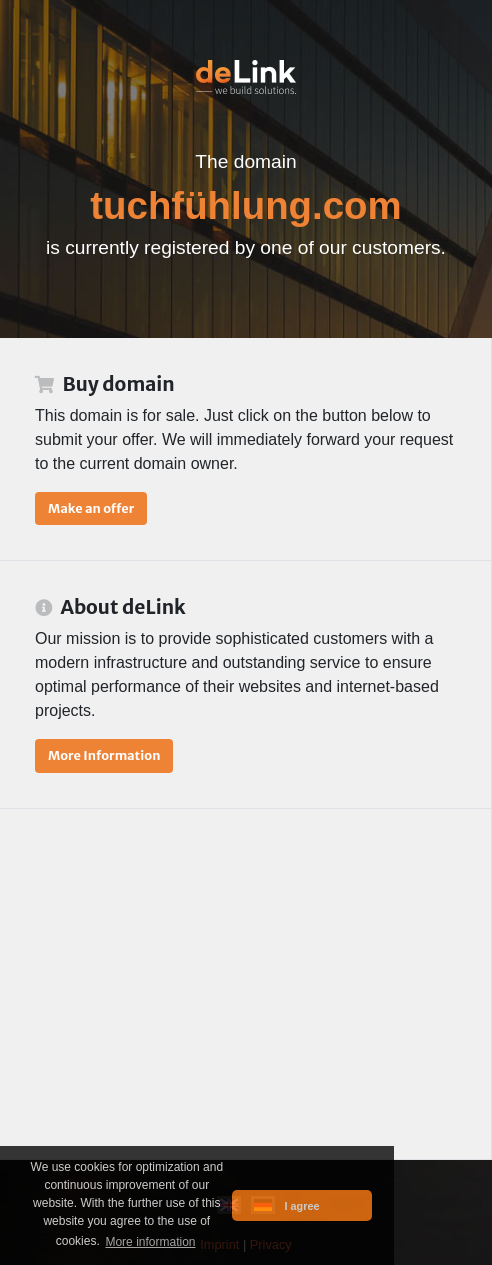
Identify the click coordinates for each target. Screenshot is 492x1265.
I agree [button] (302, 1206)
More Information (104, 755)
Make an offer (91, 508)
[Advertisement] (245, 984)
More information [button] (150, 1242)
